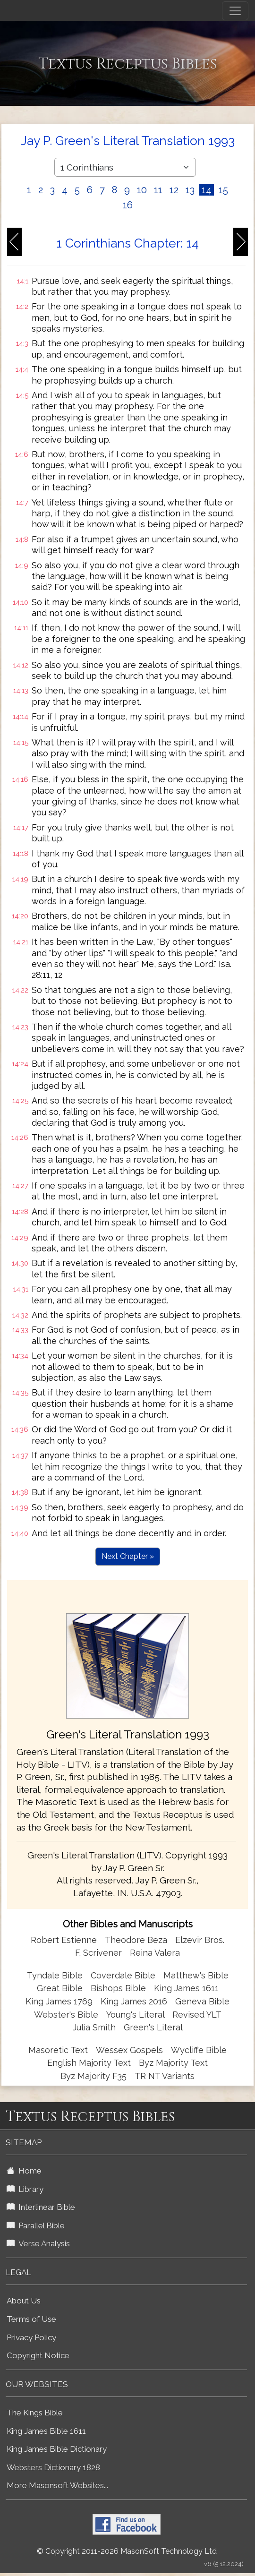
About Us (24, 2300)
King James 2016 (134, 2001)
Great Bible (60, 1988)
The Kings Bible (35, 2412)
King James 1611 (186, 1988)
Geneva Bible (202, 2001)
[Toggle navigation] (235, 10)
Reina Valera (155, 1953)
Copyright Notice (38, 2355)
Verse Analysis (38, 2243)
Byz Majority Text (173, 2063)
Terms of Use (31, 2319)
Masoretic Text (58, 2050)
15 (223, 190)
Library (25, 2189)
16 (127, 205)
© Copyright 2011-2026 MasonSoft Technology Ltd (127, 2551)
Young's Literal (136, 2015)
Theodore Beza (136, 1940)
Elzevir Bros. (199, 1940)
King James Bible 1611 (46, 2431)
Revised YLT (196, 2015)
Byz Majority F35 (93, 2076)
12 (174, 190)
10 (142, 190)
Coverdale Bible (123, 1975)
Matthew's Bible (196, 1975)
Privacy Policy (31, 2337)
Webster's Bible (66, 2015)
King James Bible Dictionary (57, 2449)
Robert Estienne (64, 1940)
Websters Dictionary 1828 (53, 2467)
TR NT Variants (165, 2076)
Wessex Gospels (129, 2050)
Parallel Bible (36, 2225)
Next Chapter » (128, 1556)
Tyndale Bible (55, 1975)
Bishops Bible (118, 1988)
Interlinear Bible (41, 2207)
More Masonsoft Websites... (57, 2485)
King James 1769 (59, 2001)
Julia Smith (95, 2027)
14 (206, 190)
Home (24, 2170)
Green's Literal (153, 2027)
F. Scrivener (98, 1953)
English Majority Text (89, 2063)
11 (158, 190)
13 (190, 190)
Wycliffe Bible (199, 2050)
